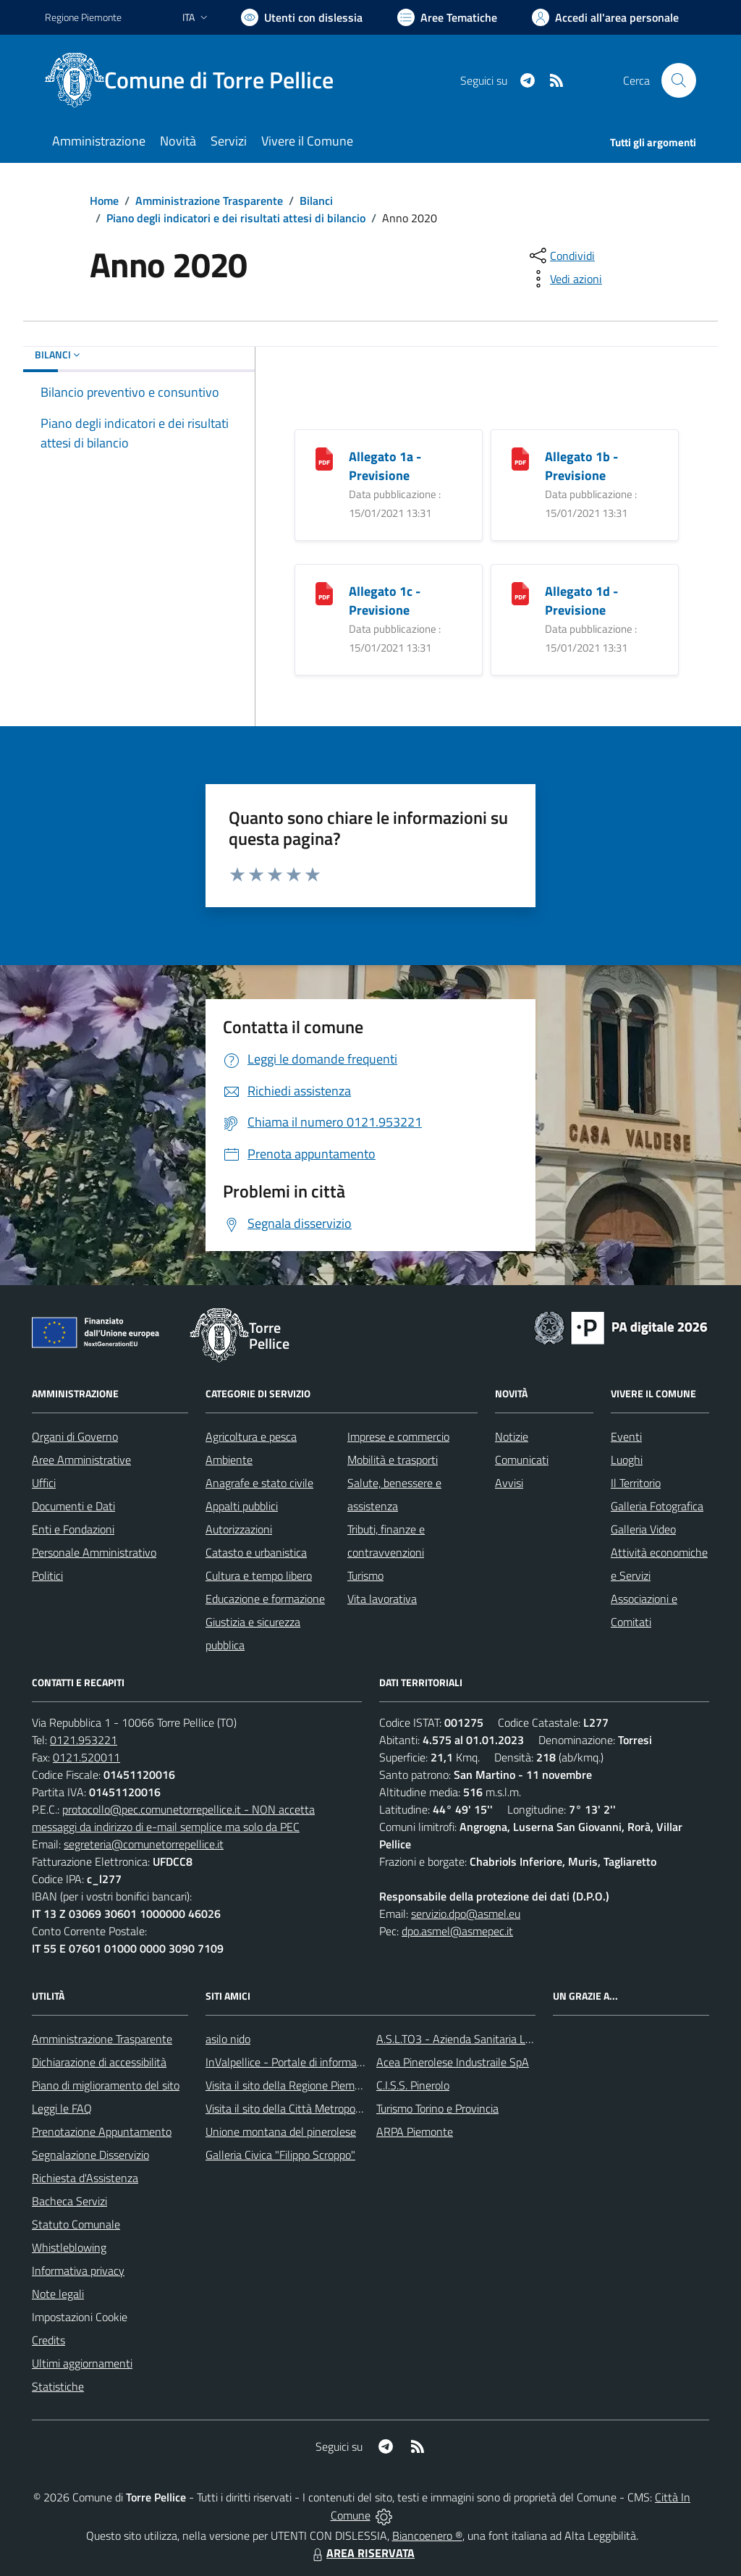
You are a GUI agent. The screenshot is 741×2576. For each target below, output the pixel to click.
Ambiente (229, 1459)
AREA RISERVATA (362, 2553)
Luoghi (627, 1459)
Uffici (44, 1482)
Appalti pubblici (242, 1506)
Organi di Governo (75, 1436)
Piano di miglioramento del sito (105, 2085)
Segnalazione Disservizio (90, 2154)
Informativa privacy (78, 2270)
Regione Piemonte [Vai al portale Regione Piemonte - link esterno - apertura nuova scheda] (83, 17)
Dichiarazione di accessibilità (99, 2062)
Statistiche (58, 2386)
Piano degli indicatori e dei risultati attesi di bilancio (235, 218)
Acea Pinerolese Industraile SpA (452, 2062)
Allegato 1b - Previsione (581, 466)
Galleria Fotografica (657, 1506)
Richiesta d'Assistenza (85, 2177)
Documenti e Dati (73, 1506)
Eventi (626, 1436)
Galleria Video (643, 1529)
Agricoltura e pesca (251, 1436)
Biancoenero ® (427, 2535)
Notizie (511, 1436)
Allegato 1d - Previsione (581, 600)
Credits (48, 2340)
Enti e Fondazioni (73, 1529)
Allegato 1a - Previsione (385, 466)
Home (104, 200)
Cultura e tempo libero (259, 1575)
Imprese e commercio (398, 1436)
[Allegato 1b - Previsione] (520, 457)
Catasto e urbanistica (256, 1552)
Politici (47, 1575)
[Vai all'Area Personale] (605, 17)
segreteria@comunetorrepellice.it (144, 1844)
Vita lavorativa (382, 1598)
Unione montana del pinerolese (281, 2131)
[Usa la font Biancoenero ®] (302, 17)
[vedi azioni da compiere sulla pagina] (564, 278)
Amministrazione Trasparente (209, 200)
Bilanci (316, 200)
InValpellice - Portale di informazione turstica (313, 2062)
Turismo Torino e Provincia (437, 2108)
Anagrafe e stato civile (259, 1482)
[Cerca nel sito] (678, 80)
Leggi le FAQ (62, 2108)
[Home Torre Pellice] (198, 80)
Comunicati (522, 1459)
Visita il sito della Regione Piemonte (291, 2085)
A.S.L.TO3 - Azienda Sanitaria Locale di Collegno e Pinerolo (516, 2038)
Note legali (58, 2293)
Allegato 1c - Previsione (384, 600)
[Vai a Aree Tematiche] (447, 17)
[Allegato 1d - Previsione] (520, 592)
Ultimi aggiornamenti (82, 2363)
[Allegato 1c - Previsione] (324, 592)
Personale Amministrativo (94, 1552)
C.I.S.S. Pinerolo (412, 2085)
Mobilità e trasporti (392, 1459)
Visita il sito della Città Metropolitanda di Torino (318, 2108)
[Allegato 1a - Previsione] (324, 457)
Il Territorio (636, 1482)
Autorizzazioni (239, 1529)
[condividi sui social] (561, 255)
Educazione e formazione (265, 1598)
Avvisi (509, 1482)
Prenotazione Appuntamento (102, 2131)
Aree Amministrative (81, 1459)
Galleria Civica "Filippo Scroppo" (280, 2154)
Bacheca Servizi (69, 2201)
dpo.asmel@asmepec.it (457, 1931)
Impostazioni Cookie (79, 2316)
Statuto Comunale (76, 2224)
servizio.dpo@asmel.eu (465, 1913)
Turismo (365, 1575)
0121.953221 (83, 1739)
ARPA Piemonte (414, 2131)
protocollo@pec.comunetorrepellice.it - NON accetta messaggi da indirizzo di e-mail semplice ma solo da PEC (173, 1818)
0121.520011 (86, 1757)
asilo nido (228, 2038)
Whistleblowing (69, 2247)
